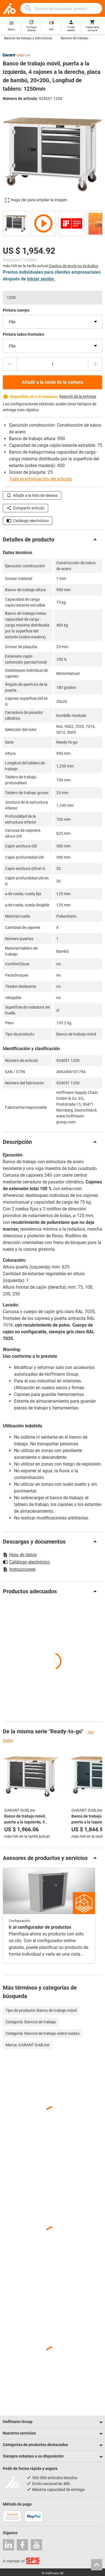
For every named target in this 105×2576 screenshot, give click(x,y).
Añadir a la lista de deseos (32, 495)
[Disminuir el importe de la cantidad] (10, 364)
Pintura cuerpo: (16, 310)
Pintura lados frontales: (24, 334)
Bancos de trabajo (74, 38)
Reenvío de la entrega (77, 396)
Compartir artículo (25, 508)
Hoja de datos (20, 1554)
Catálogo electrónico (27, 520)
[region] (52, 222)
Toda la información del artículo (40, 479)
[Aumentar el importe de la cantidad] (95, 364)
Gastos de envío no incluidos (73, 266)
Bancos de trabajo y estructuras (28, 38)
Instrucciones (19, 1569)
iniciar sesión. (41, 279)
